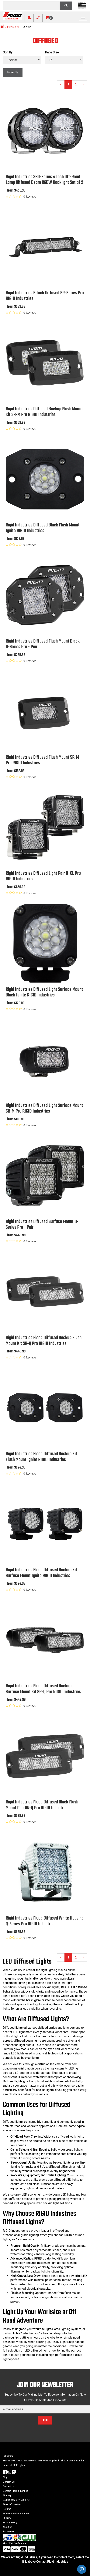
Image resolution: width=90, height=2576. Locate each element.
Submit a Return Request (16, 2513)
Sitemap (7, 2495)
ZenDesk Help (81, 2569)
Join (45, 2420)
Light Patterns (12, 26)
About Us (7, 2527)
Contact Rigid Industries (15, 2491)
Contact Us (9, 2486)
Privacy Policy (10, 2522)
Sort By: (8, 52)
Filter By (12, 72)
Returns (7, 2509)
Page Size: (52, 52)
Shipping (7, 2518)
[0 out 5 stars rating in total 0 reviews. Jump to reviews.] (21, 196)
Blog (5, 2477)
